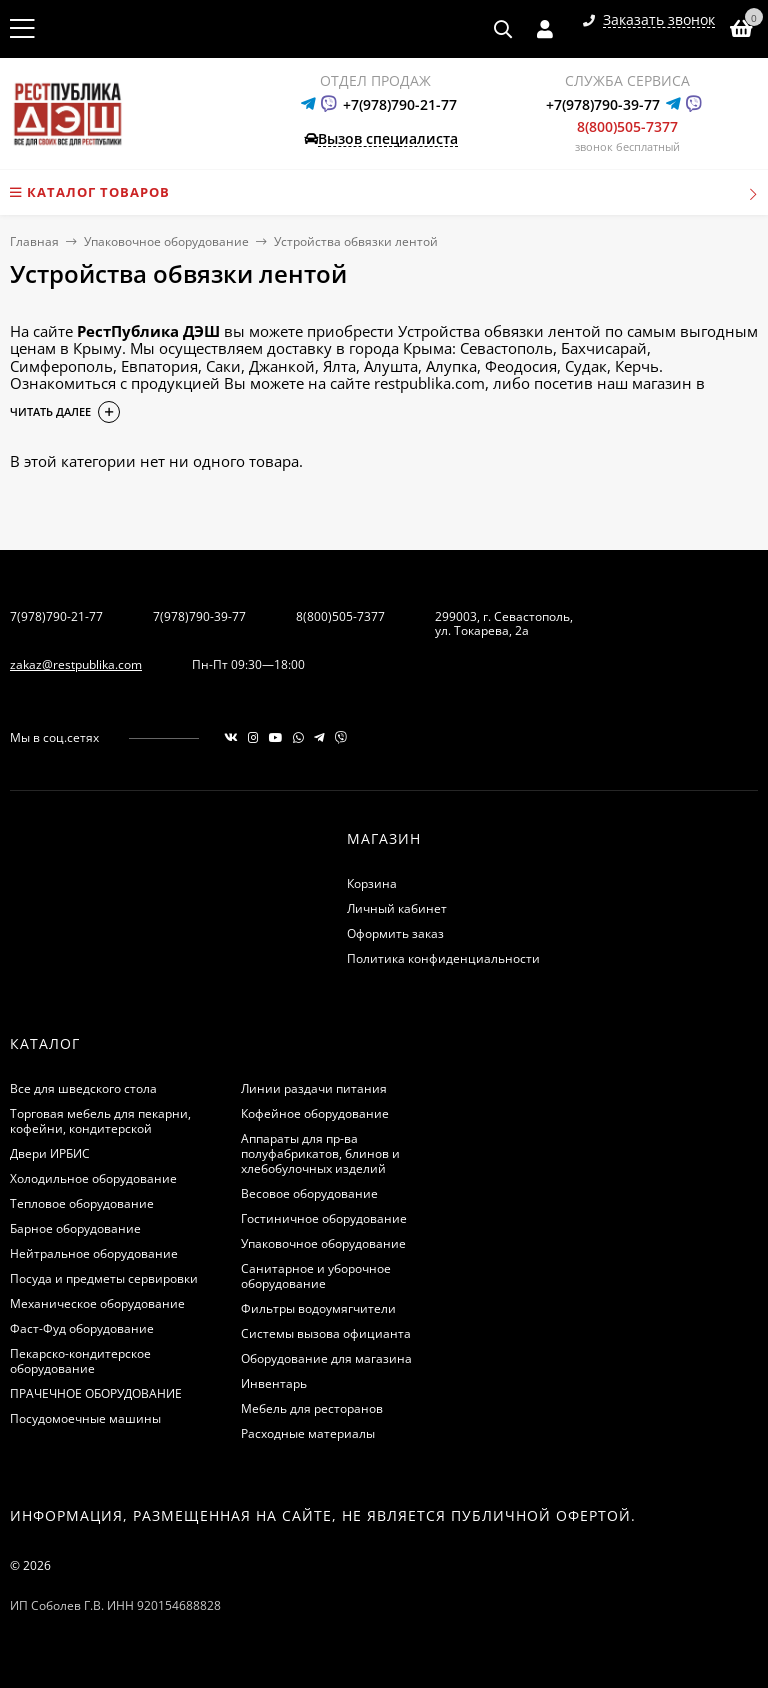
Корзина (372, 883)
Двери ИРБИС (50, 1153)
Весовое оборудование (309, 1193)
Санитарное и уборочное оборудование (316, 1276)
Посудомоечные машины (85, 1418)
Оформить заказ (395, 933)
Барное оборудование (75, 1228)
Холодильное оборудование (93, 1178)
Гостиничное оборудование (324, 1218)
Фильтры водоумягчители (318, 1308)
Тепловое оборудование (82, 1203)
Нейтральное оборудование (94, 1253)
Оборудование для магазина (326, 1358)
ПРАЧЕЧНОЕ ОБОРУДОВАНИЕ (96, 1393)
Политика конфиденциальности (443, 958)
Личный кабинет (397, 908)
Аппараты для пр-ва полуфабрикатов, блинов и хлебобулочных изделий (320, 1153)
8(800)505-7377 (627, 126)
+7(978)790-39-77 (603, 104)
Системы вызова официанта (326, 1333)
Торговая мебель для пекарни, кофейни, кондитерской (100, 1121)
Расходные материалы (308, 1433)
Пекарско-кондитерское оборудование (80, 1361)
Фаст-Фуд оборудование (82, 1328)
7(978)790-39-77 (199, 616)
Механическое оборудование (97, 1303)
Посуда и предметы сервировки (104, 1278)
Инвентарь (274, 1383)
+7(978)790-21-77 (400, 104)
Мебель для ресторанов (312, 1408)
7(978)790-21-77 (56, 616)
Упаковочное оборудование (166, 241)
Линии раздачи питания (314, 1088)
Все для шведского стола (83, 1088)
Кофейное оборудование (315, 1113)
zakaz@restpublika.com (76, 664)
